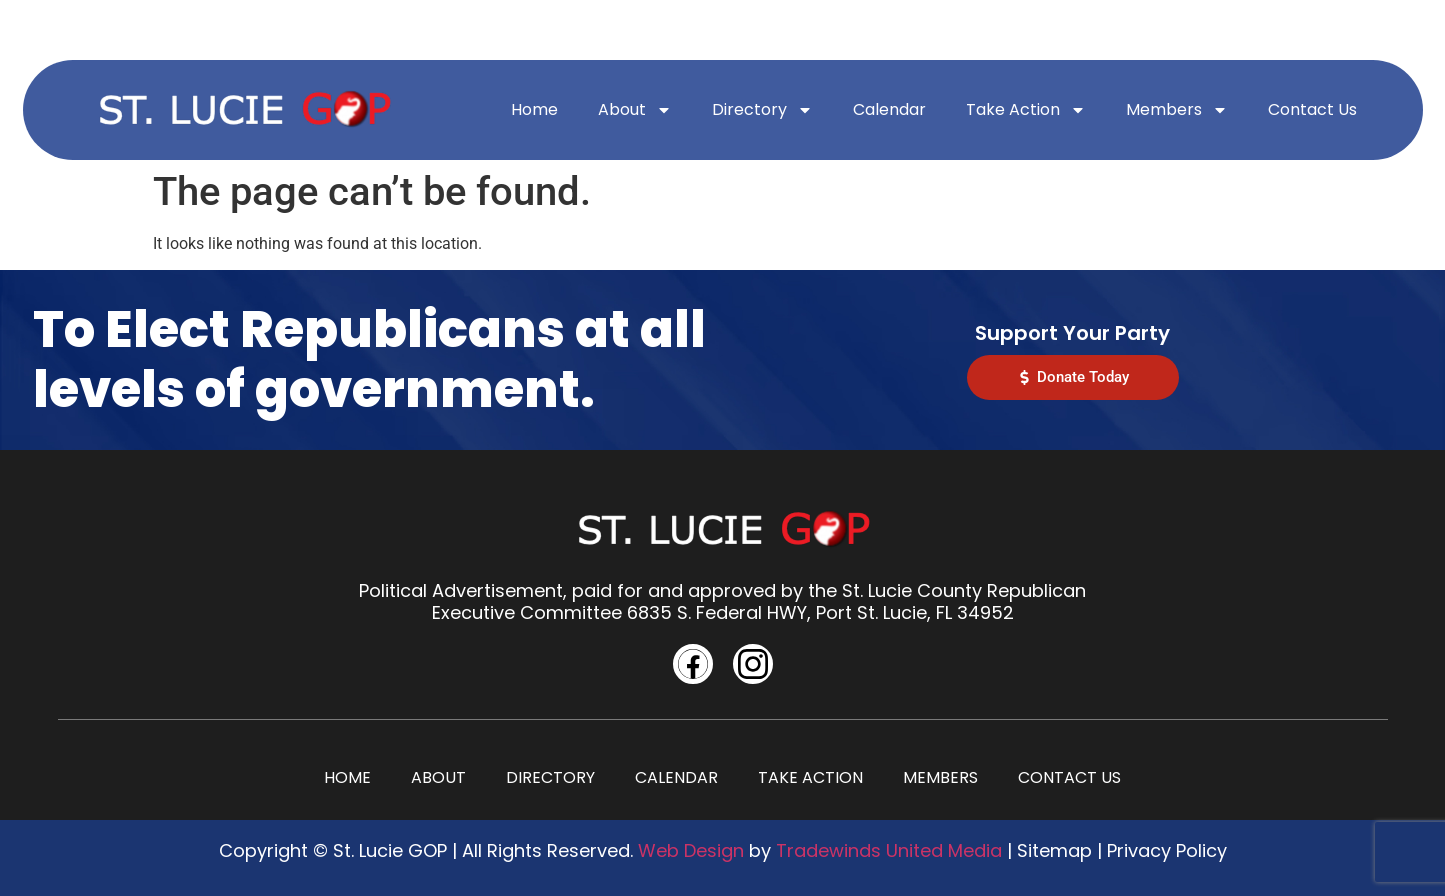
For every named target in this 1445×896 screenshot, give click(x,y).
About (635, 110)
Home (534, 109)
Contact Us (1312, 109)
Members (1177, 110)
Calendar (889, 109)
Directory (762, 110)
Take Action (1026, 110)
